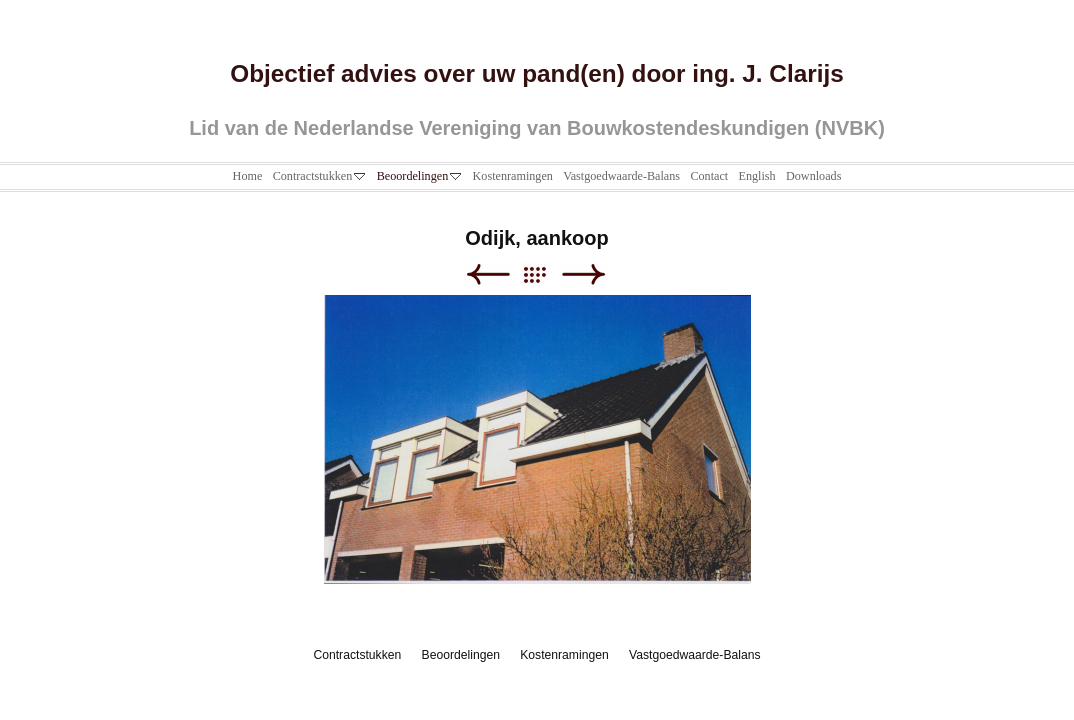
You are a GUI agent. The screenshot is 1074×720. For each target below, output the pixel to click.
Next (583, 274)
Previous (487, 274)
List (544, 274)
